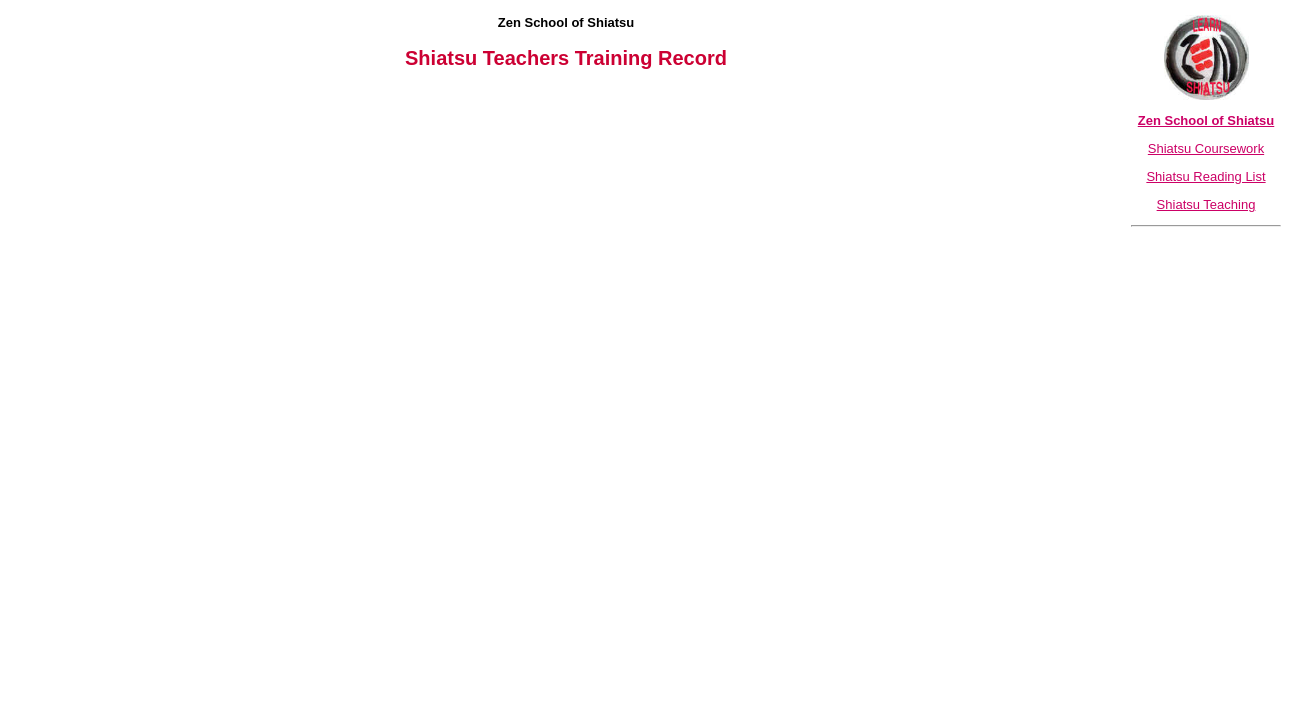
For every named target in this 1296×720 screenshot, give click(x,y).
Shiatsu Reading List (1205, 176)
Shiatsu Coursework (1206, 148)
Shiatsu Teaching (1206, 204)
